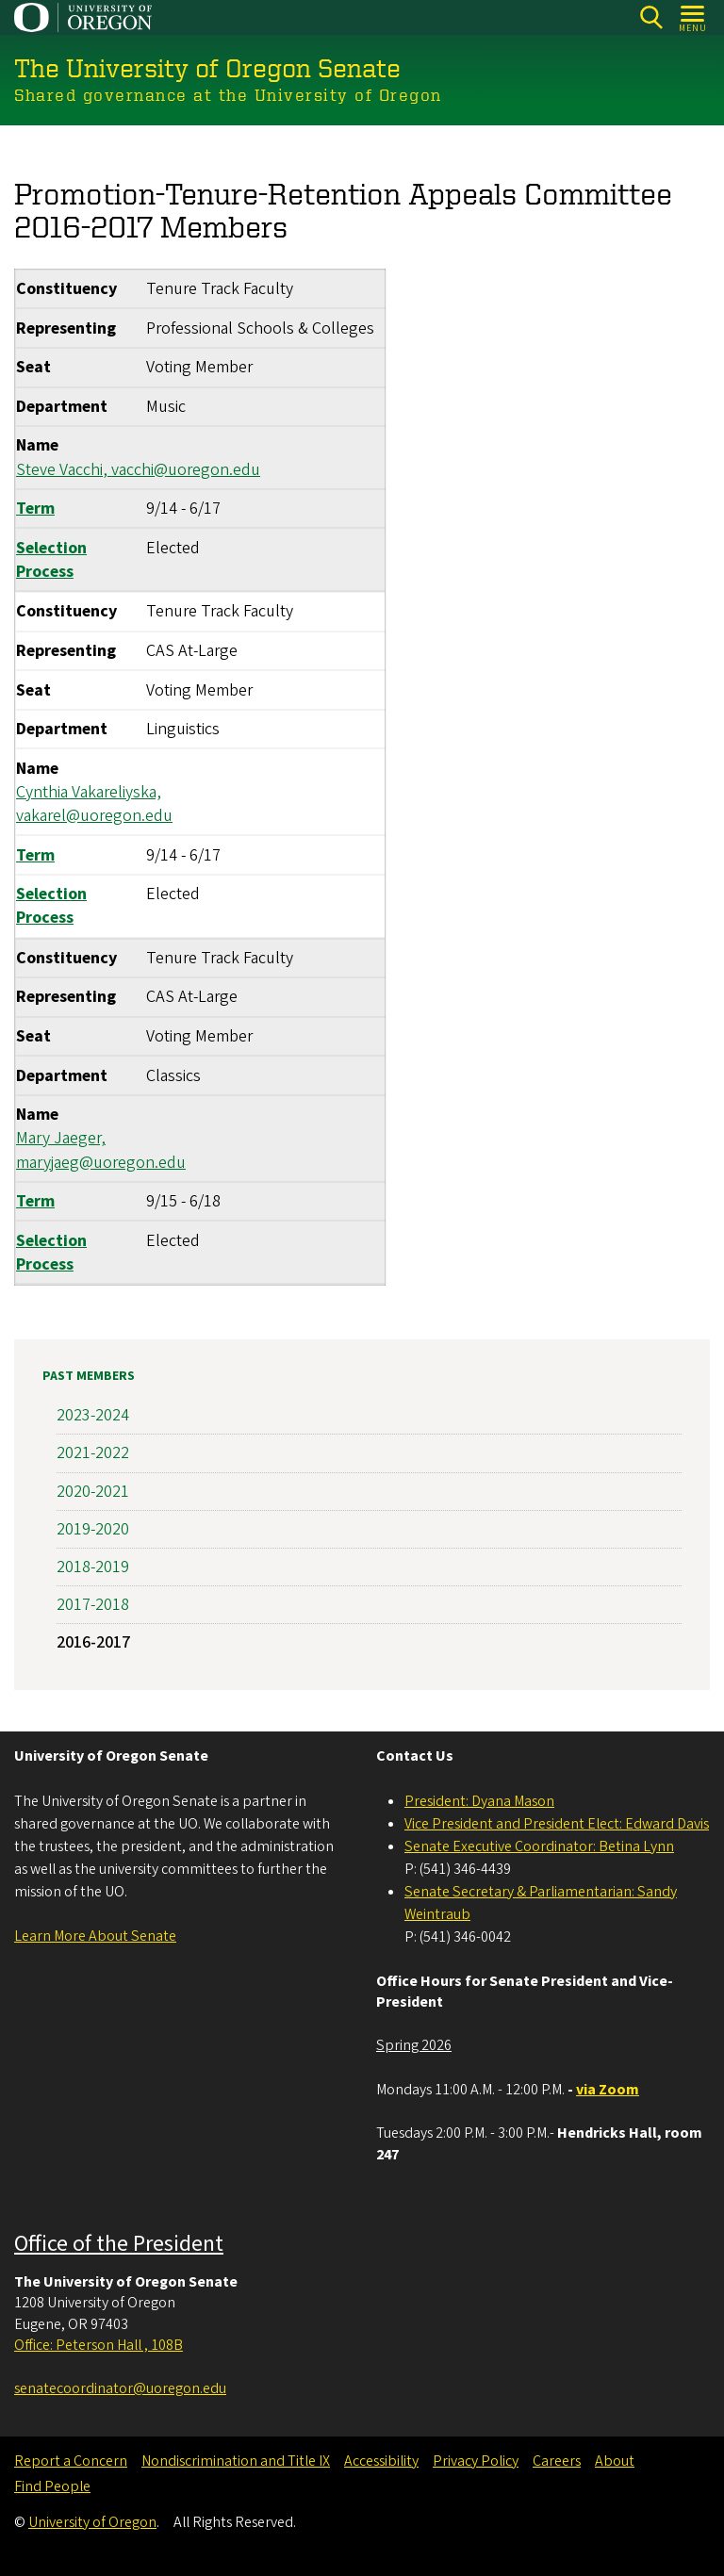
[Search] (651, 17)
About (614, 2461)
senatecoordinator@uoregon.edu (120, 2388)
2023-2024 (93, 1415)
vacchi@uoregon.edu (185, 469)
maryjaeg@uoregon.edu (101, 1161)
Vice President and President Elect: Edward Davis (556, 1823)
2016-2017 (93, 1642)
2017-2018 (93, 1604)
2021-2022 (93, 1453)
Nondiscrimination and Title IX (235, 2461)
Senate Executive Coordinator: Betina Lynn (539, 1846)
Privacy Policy (475, 2461)
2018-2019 (93, 1567)
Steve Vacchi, (63, 469)
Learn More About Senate (95, 1936)
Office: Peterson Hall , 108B (98, 2345)
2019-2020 (93, 1529)
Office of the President (118, 2243)
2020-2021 (93, 1490)
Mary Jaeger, (61, 1138)
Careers (557, 2461)
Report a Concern (70, 2461)
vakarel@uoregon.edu (94, 816)
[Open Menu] (693, 17)
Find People (52, 2486)
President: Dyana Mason (479, 1801)
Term (35, 508)
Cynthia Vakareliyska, (88, 791)
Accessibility (381, 2461)
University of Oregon (92, 2522)
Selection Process (51, 558)
